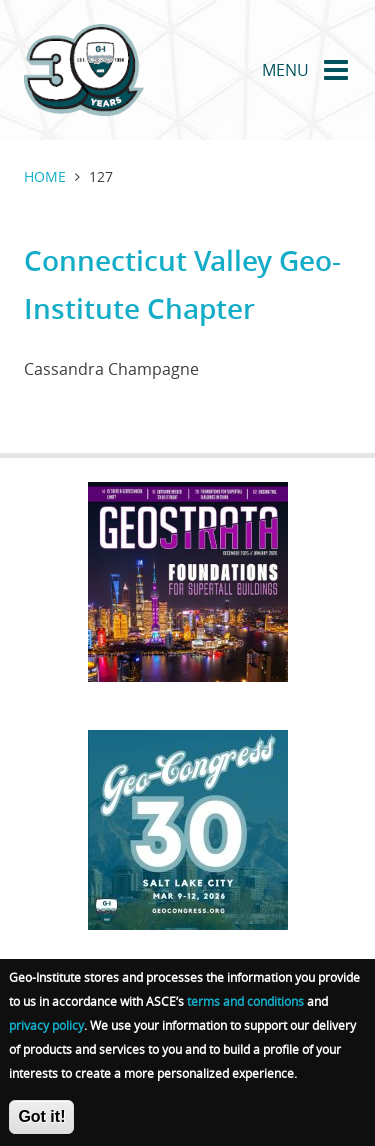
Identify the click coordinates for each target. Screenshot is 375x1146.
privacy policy (46, 1032)
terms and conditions (245, 1008)
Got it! (41, 1123)
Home (45, 176)
